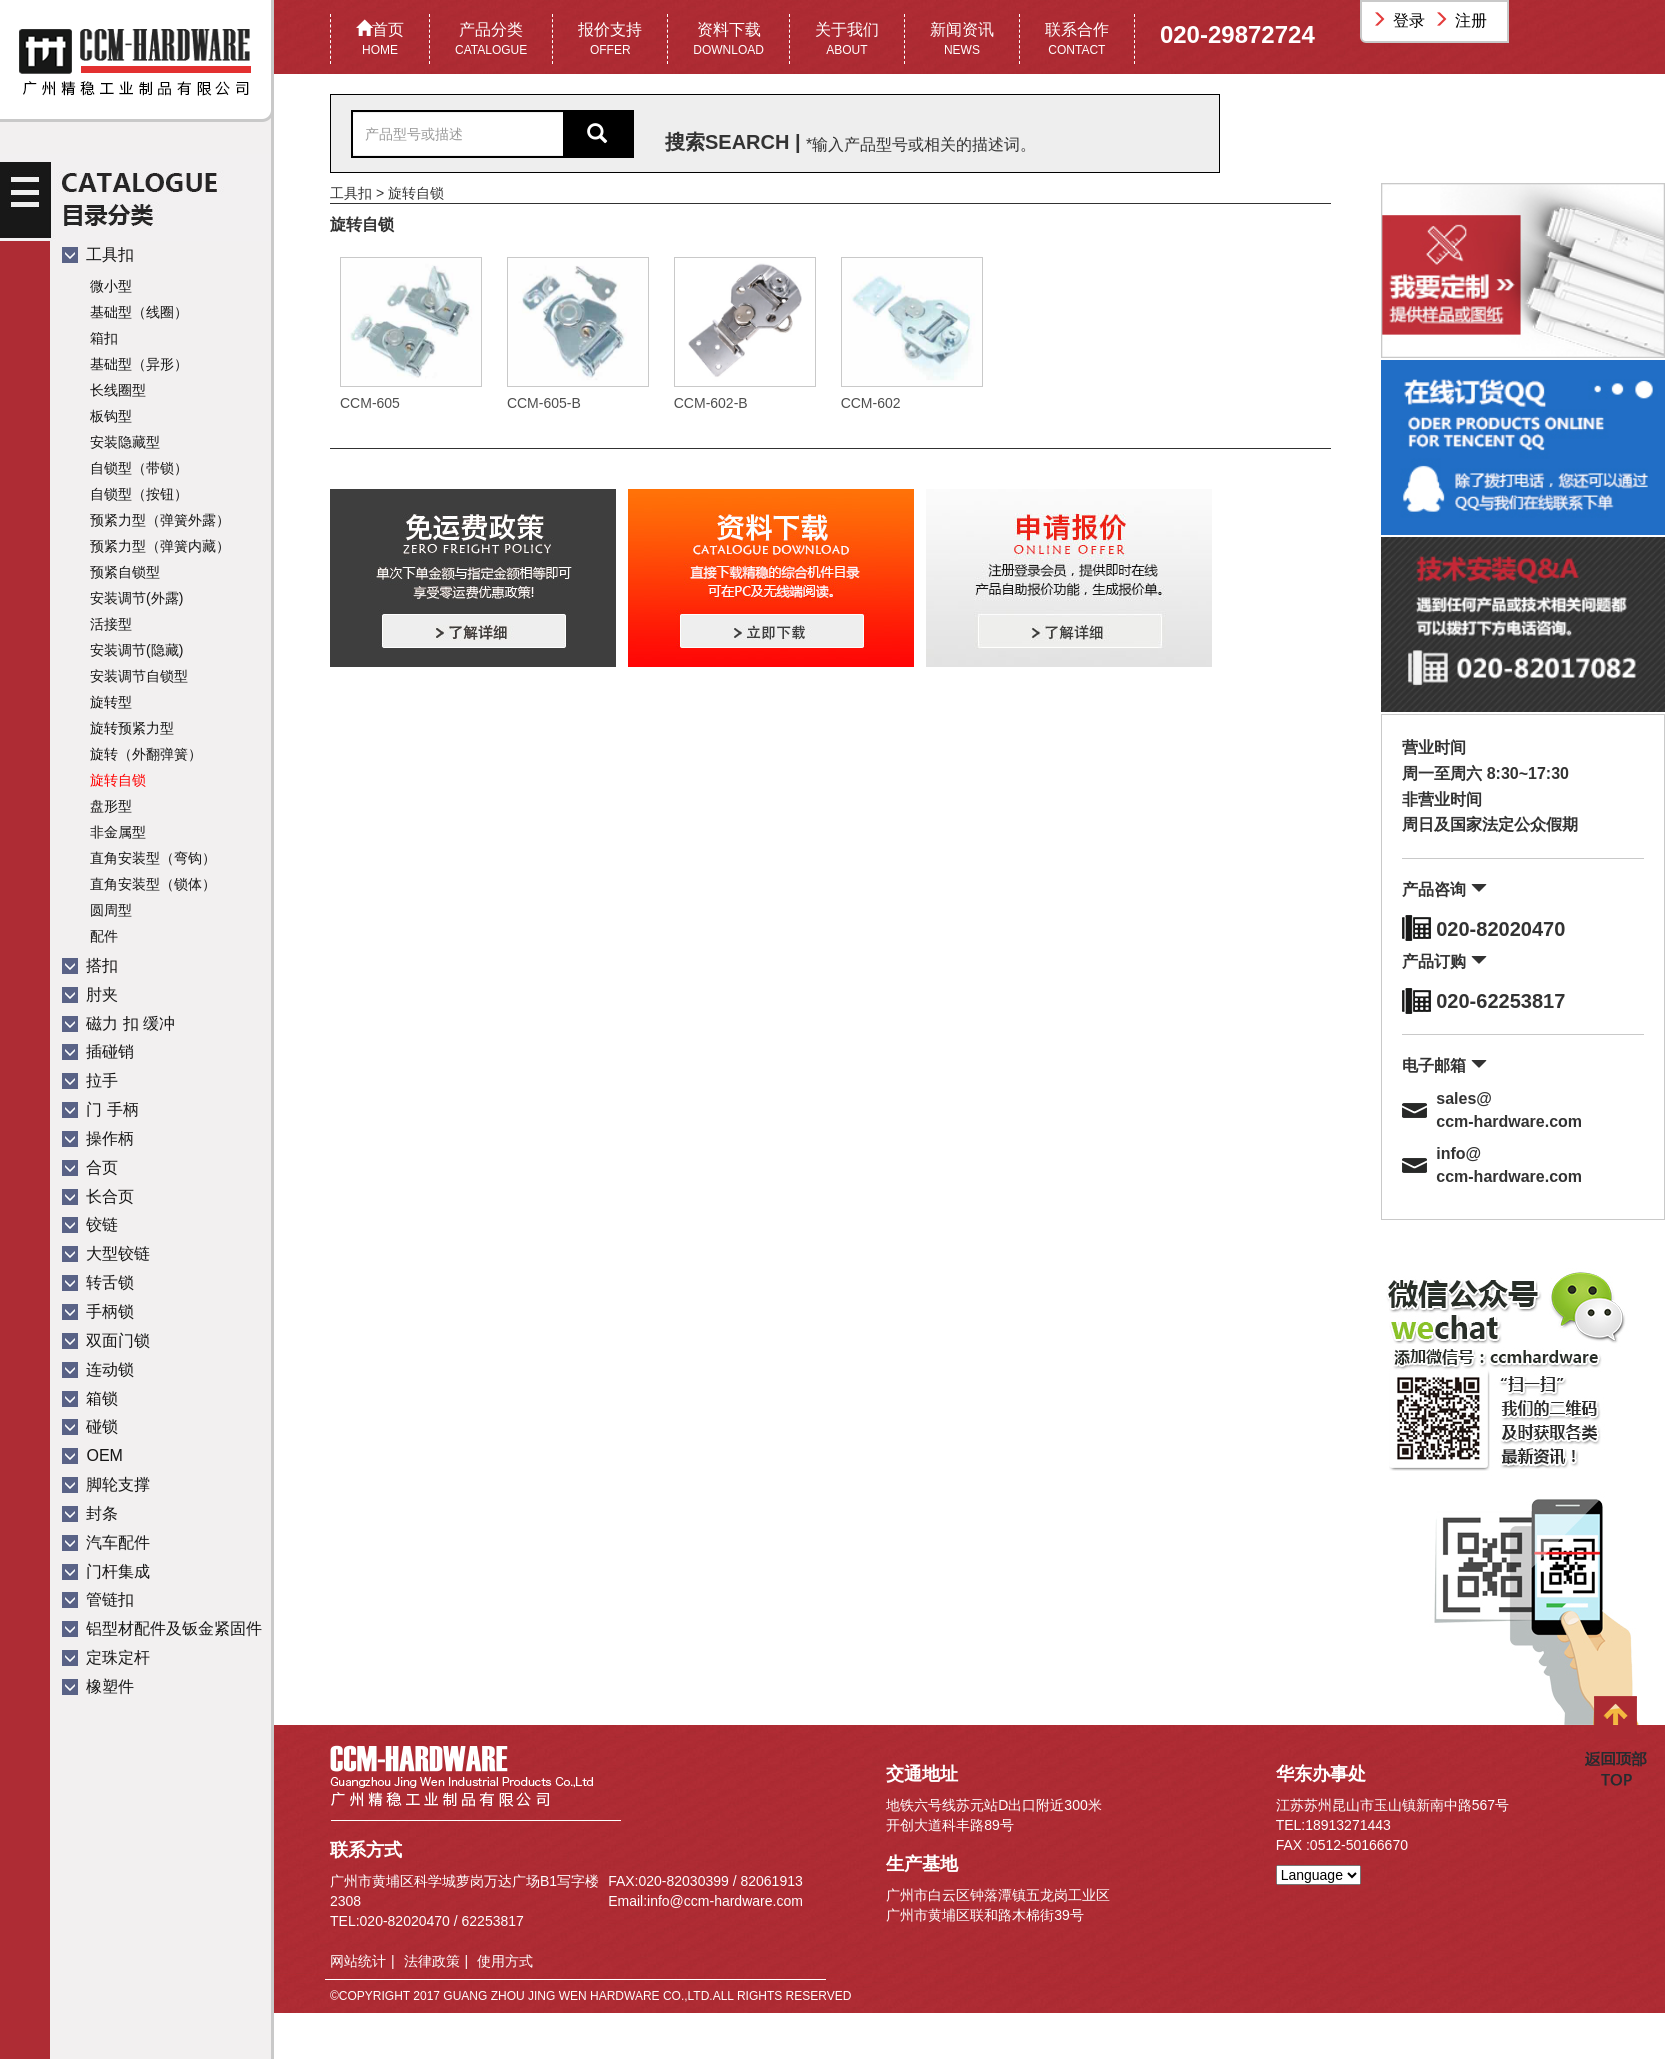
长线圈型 (118, 390)
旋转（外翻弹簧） (146, 754)
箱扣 (104, 338)
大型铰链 (106, 1253)
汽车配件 (106, 1542)
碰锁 (90, 1426)
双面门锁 (106, 1340)
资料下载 (728, 40)
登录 (1401, 20)
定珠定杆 (106, 1657)
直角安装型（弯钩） (153, 858)
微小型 (111, 286)
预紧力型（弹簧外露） (160, 520)
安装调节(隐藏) (136, 650)
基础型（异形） (139, 364)
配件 (104, 936)
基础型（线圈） (139, 312)
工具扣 (98, 254)
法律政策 (432, 1961)
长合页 (98, 1196)
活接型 (111, 624)
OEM (92, 1455)
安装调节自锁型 (139, 676)
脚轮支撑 (106, 1484)
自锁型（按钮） (139, 494)
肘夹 (90, 994)
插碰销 (98, 1051)
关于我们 (847, 40)
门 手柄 (100, 1109)
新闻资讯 (962, 40)
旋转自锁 (118, 780)
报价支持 (610, 40)
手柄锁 (98, 1311)
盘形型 (111, 806)
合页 (90, 1167)
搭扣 (90, 965)
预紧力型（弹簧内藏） (160, 546)
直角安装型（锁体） (153, 884)
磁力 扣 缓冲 (118, 1023)
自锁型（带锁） (139, 468)
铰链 (90, 1224)
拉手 (90, 1080)
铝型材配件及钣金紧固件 (162, 1628)
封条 (90, 1513)
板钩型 (111, 416)
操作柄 (98, 1138)
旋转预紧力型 (132, 728)
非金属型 (118, 832)
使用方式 (505, 1961)
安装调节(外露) (136, 598)
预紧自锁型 (125, 572)
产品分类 (491, 40)
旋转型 (111, 702)
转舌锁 (98, 1282)
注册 (1463, 20)
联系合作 (1077, 40)
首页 (380, 40)
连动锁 (98, 1369)
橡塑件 (98, 1686)
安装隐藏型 (125, 442)
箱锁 (90, 1398)
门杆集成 (106, 1571)
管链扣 (98, 1599)
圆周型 (111, 910)
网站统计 (358, 1961)
